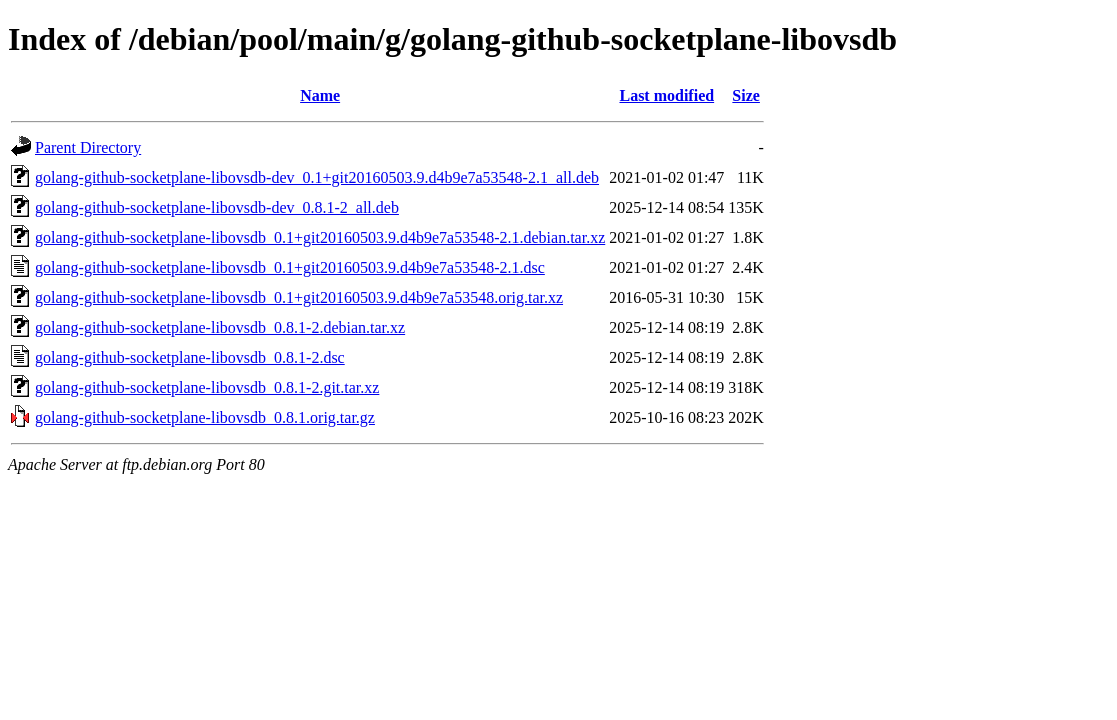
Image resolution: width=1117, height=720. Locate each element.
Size (746, 95)
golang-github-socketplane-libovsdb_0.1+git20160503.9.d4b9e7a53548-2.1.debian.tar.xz (320, 237)
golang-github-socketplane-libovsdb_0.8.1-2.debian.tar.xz (220, 327)
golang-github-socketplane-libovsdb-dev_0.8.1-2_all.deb (217, 207)
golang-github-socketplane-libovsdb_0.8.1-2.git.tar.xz (207, 387)
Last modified (666, 95)
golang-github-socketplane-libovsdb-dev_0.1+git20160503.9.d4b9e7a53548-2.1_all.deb (317, 177)
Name (320, 95)
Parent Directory (88, 147)
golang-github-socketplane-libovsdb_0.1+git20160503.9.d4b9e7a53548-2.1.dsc (290, 267)
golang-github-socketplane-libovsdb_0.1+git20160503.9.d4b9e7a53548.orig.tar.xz (299, 297)
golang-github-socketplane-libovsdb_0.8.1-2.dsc (190, 357)
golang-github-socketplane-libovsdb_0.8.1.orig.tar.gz (205, 417)
